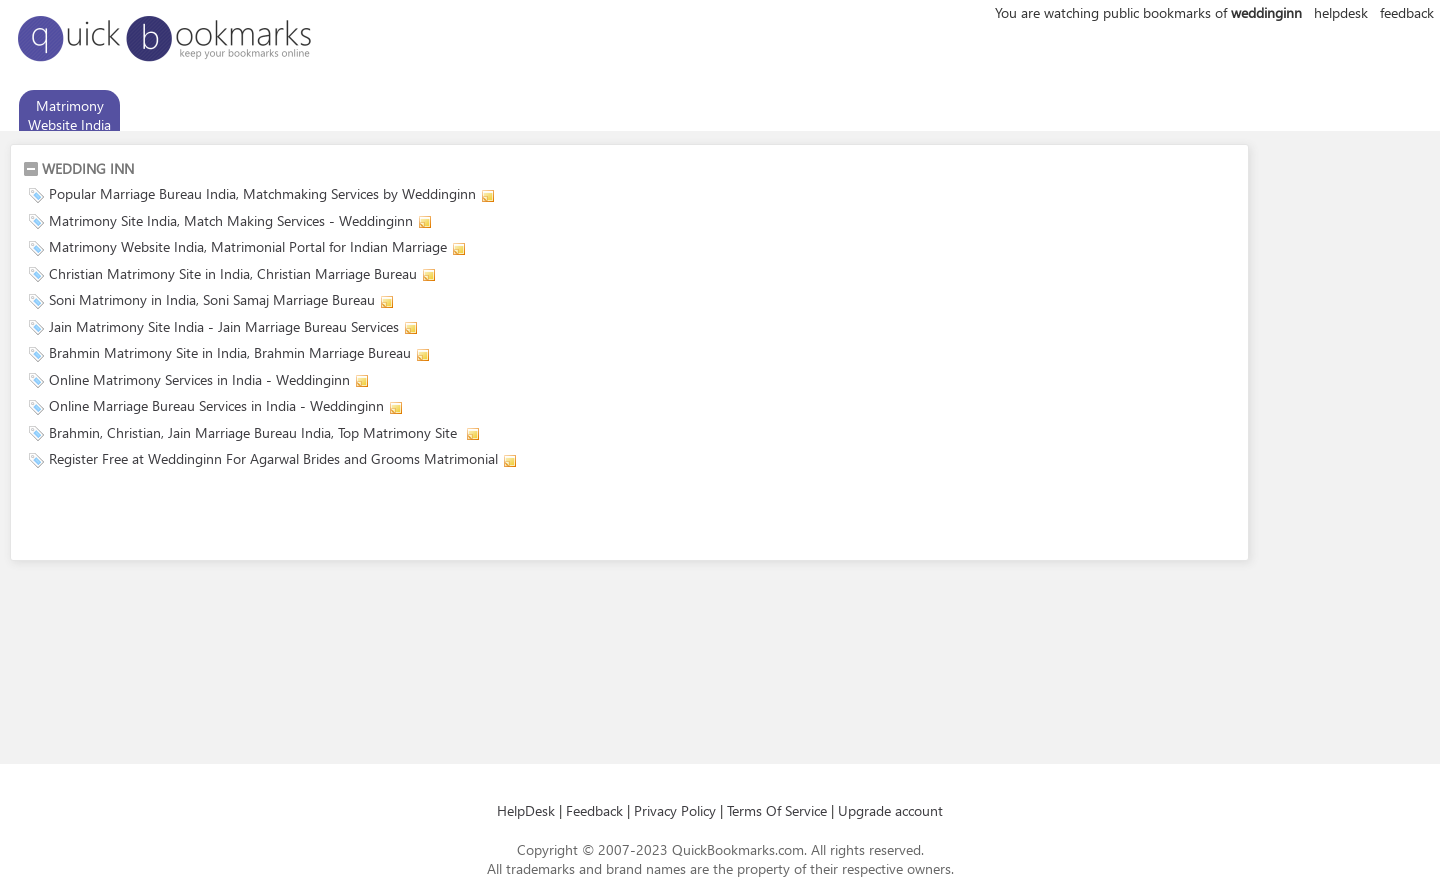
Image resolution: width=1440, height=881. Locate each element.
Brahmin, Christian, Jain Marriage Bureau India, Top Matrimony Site (255, 432)
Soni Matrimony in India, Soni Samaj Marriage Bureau (212, 299)
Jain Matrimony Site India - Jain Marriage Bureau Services (224, 326)
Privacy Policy (675, 810)
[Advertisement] (257, 518)
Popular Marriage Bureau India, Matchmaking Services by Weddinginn (262, 193)
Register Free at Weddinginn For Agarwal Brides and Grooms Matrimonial (273, 458)
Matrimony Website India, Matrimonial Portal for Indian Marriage (248, 246)
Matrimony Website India (69, 115)
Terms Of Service (777, 810)
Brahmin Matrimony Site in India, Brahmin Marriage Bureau (230, 352)
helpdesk (1341, 12)
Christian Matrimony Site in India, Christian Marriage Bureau (233, 273)
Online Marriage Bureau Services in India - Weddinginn (216, 405)
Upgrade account (890, 810)
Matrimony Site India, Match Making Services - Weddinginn (231, 220)
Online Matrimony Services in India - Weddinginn (199, 379)
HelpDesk (526, 810)
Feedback (594, 810)
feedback (1407, 12)
